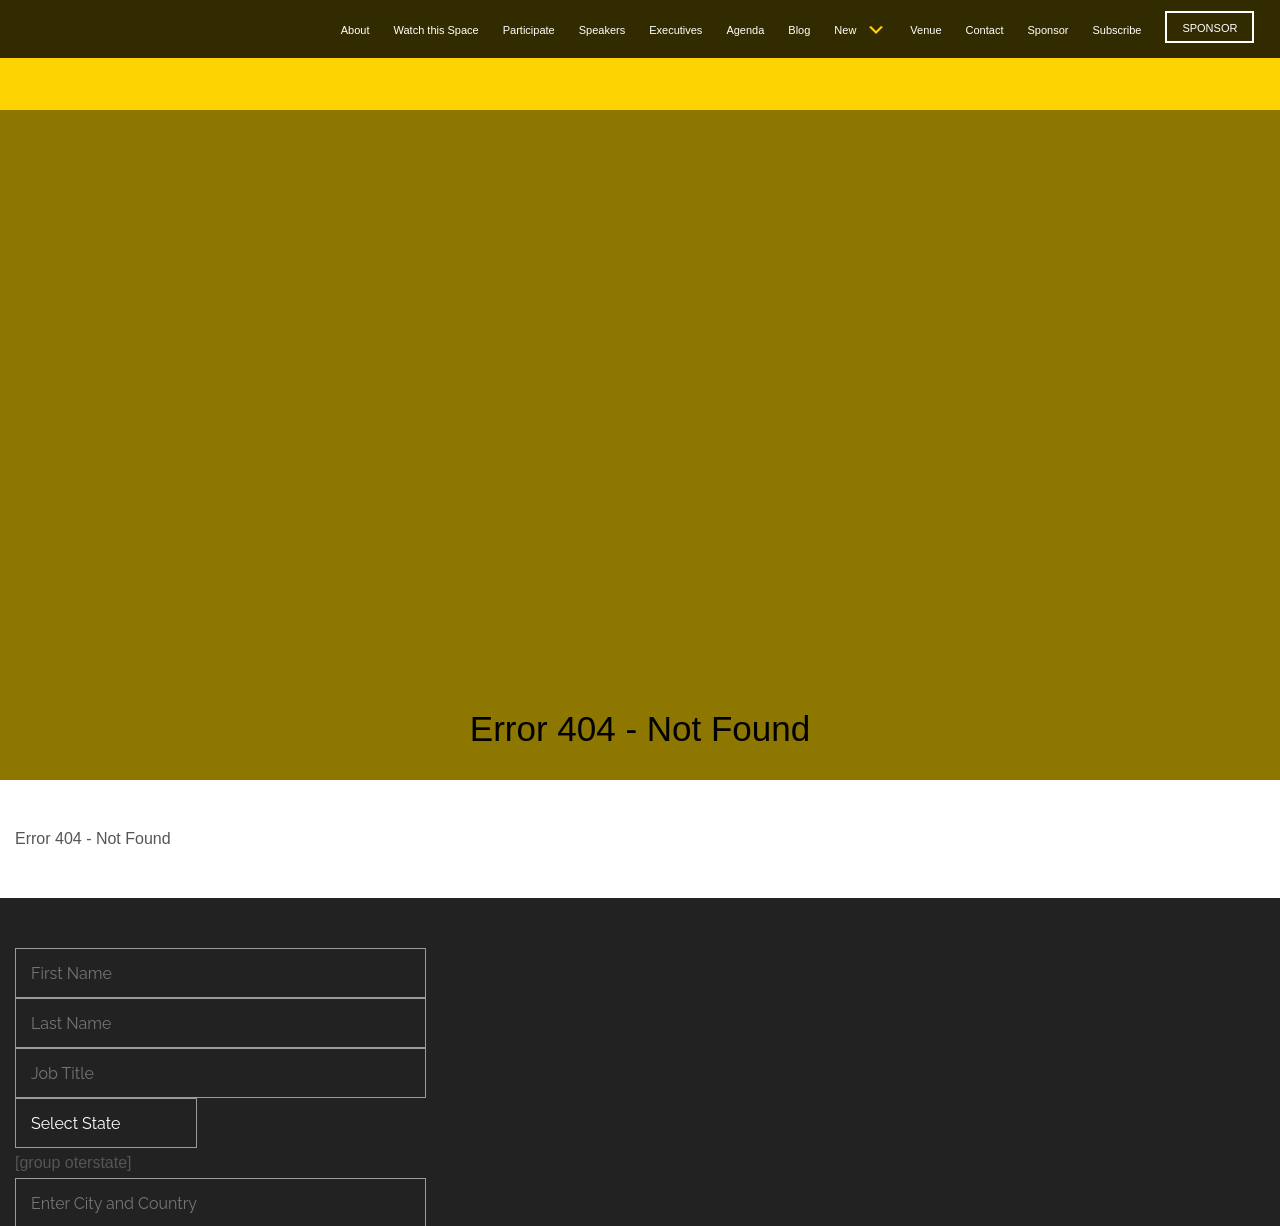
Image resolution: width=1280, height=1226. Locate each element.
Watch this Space (436, 30)
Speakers (602, 30)
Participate (529, 30)
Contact (985, 30)
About (355, 30)
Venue (925, 30)
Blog (799, 30)
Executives (675, 30)
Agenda (745, 30)
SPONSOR (1209, 28)
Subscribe (1116, 30)
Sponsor (1047, 30)
